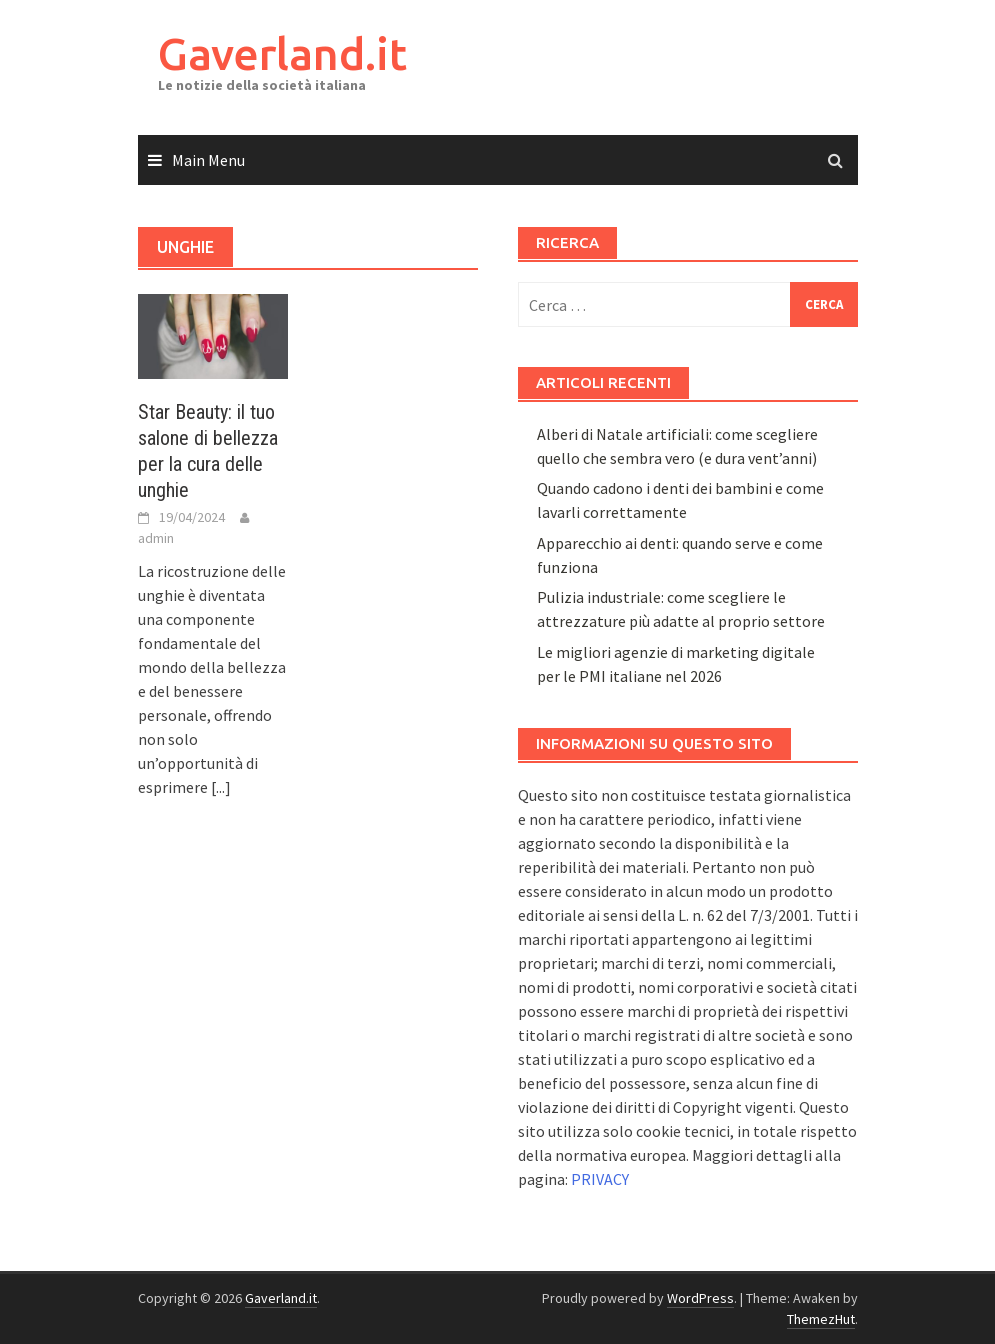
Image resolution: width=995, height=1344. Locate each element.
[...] (221, 787)
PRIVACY (600, 1179)
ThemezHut (821, 1319)
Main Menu (208, 160)
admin (156, 538)
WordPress (700, 1298)
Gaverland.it (282, 53)
